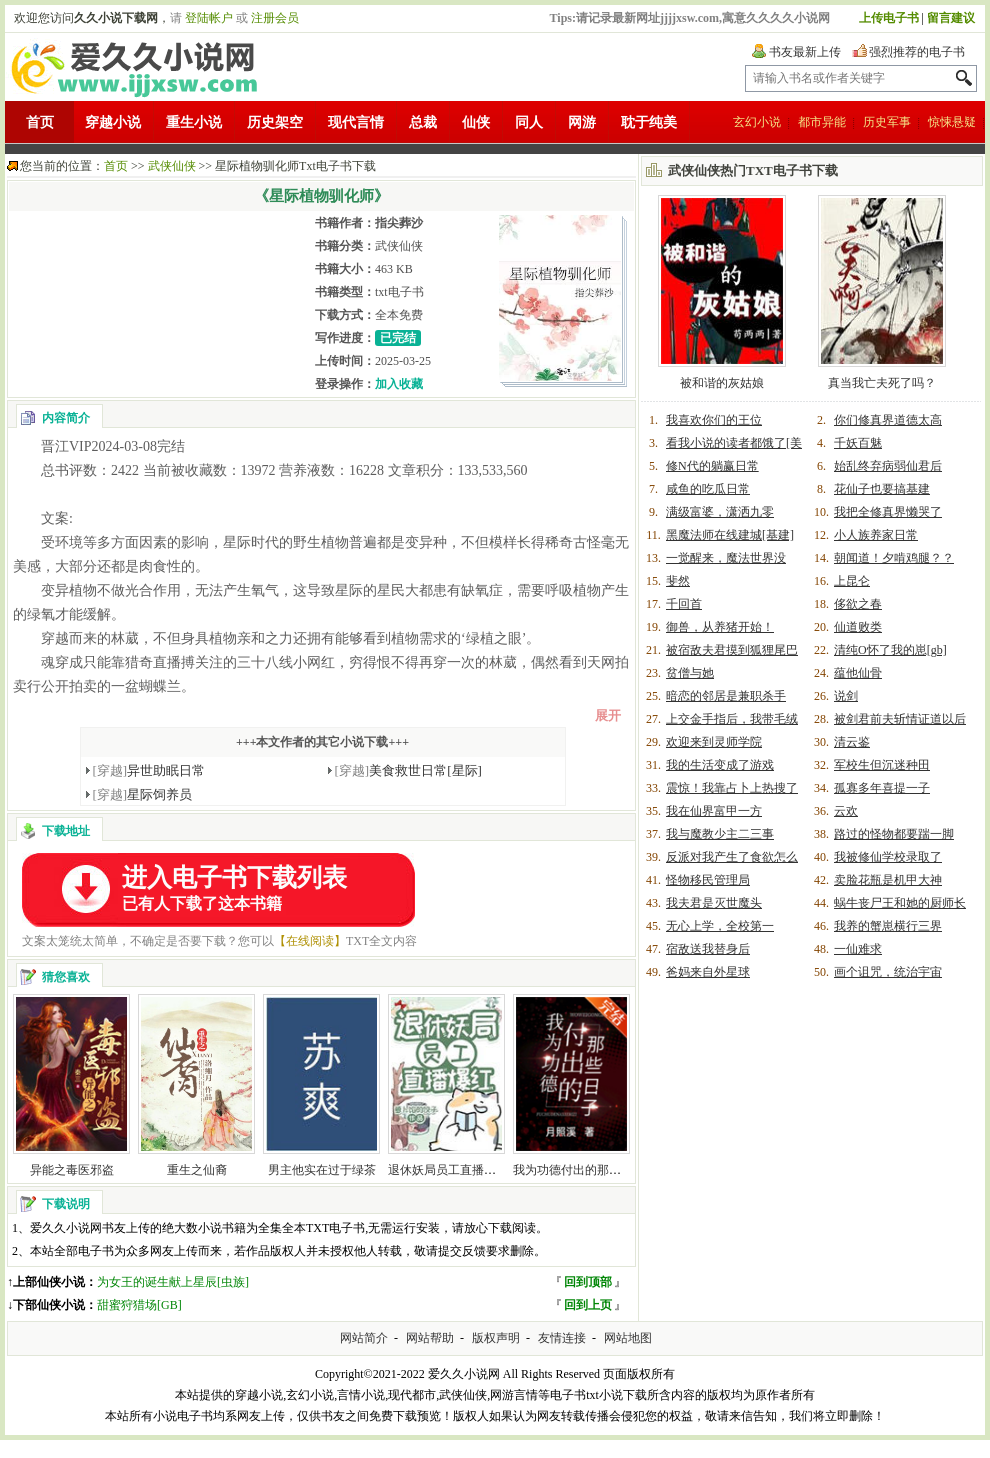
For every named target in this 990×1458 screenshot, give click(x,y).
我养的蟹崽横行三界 (888, 926)
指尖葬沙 (399, 223)
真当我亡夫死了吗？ (882, 383)
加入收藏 (399, 384)
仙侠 (476, 122)
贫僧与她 (690, 673)
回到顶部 (588, 1282)
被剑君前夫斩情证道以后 (900, 719)
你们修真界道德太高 (888, 420)
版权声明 (496, 1338)
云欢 (846, 811)
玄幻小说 (757, 122)
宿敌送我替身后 (708, 949)
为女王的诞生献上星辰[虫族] (173, 1282)
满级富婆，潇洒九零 (720, 512)
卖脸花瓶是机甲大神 (888, 880)
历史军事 (887, 122)
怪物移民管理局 (708, 880)
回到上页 (588, 1305)
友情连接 (562, 1338)
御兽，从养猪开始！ (720, 627)
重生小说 (194, 122)
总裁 (423, 122)
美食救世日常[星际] (408, 770)
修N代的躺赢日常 (712, 466)
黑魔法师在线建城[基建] (730, 535)
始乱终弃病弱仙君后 (888, 466)
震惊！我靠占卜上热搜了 (732, 788)
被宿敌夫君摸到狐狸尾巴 (732, 650)
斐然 (678, 581)
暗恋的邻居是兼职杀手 (726, 696)
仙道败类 (858, 627)
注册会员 (275, 18)
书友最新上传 (805, 52)
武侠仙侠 (172, 166)
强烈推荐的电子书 (917, 52)
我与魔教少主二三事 (720, 834)
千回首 (684, 604)
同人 (529, 122)
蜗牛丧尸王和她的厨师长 (900, 903)
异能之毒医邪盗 (72, 1170)
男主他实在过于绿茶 (322, 1170)
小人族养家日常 (876, 535)
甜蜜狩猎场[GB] (139, 1305)
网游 (582, 122)
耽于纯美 (649, 122)
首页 (40, 122)
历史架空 (275, 122)
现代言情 (356, 122)
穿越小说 (113, 122)
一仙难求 (858, 949)
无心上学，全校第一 (720, 926)
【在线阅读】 (310, 941)
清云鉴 (852, 742)
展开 (608, 715)
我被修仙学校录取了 (888, 857)
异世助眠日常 (149, 770)
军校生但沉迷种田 (882, 765)
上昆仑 (852, 581)
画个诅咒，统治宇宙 (888, 972)
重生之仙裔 (197, 1170)
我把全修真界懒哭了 (888, 512)
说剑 (846, 696)
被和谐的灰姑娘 (722, 383)
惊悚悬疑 (952, 122)
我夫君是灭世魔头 (714, 903)
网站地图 (628, 1338)
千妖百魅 (858, 443)
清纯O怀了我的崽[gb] (890, 650)
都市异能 (822, 122)
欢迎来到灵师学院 (714, 742)
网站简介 (364, 1338)
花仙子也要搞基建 (882, 489)
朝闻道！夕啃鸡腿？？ (894, 558)
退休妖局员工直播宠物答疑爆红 (472, 1170)
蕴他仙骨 (858, 673)
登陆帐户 (209, 18)
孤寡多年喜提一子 (882, 788)
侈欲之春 (858, 604)
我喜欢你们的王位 (714, 420)
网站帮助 (430, 1338)
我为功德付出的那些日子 (579, 1170)
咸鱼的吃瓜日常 (708, 489)
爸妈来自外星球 (708, 972)
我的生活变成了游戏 (720, 765)
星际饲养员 (143, 794)
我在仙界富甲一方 (714, 811)
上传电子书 (889, 18)
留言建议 (951, 18)
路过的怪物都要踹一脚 (894, 834)
